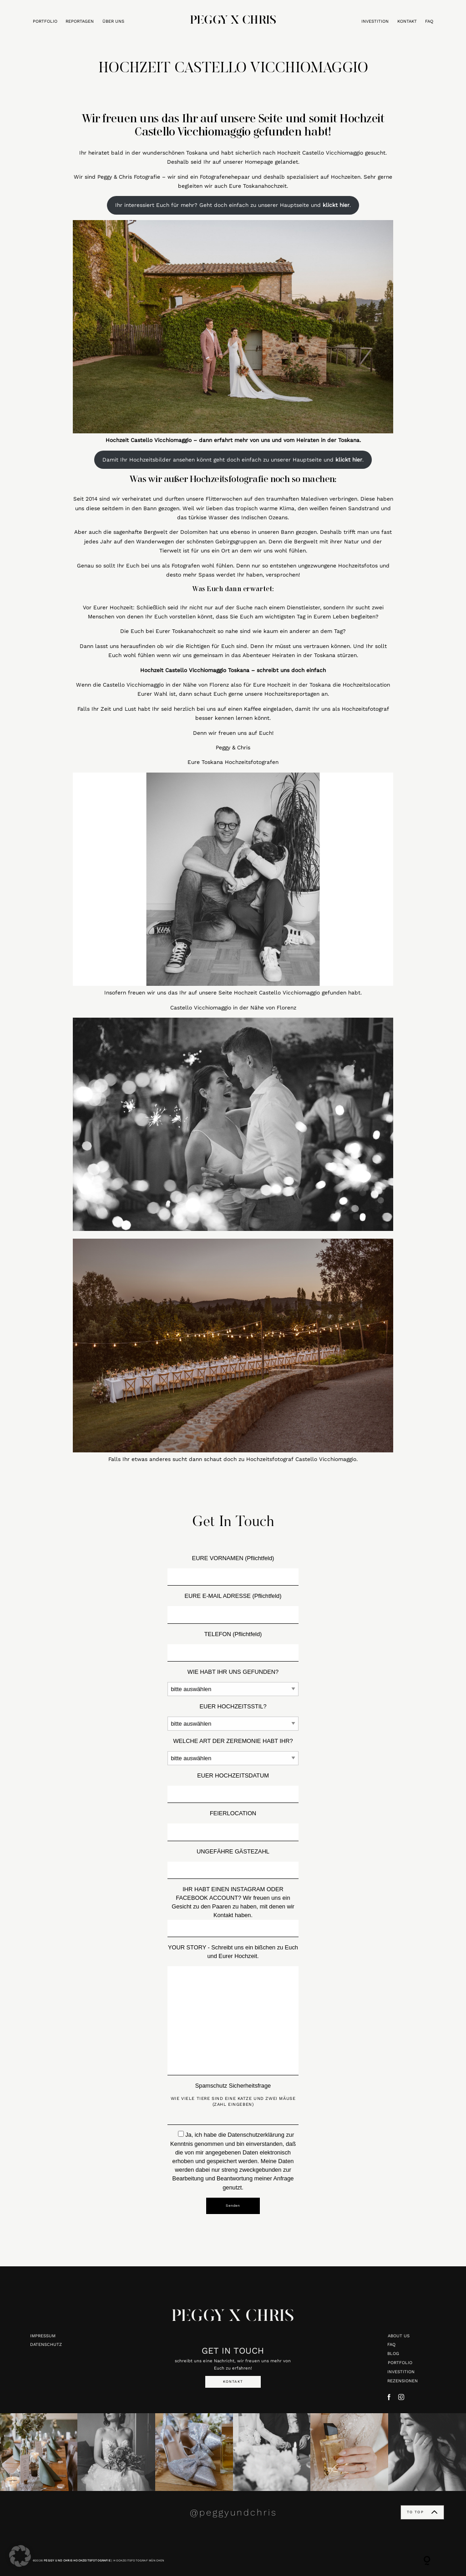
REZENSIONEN (402, 2380)
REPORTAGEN (80, 21)
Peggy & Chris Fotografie (128, 177)
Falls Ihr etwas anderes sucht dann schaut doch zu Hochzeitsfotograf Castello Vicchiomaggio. (233, 1459)
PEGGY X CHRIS (233, 2321)
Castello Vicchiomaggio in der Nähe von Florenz (233, 1007)
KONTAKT (407, 21)
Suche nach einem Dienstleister (278, 607)
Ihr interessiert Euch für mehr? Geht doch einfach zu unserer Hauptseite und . (233, 205)
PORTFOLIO (45, 21)
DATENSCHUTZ (46, 2344)
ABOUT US (399, 2335)
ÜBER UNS (113, 21)
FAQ (429, 21)
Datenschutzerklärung (256, 2134)
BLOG (393, 2353)
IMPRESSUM (43, 2335)
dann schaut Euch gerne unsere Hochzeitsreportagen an (253, 694)
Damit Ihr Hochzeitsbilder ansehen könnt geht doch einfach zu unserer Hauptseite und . (233, 460)
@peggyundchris (233, 2512)
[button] (20, 2556)
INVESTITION (375, 21)
